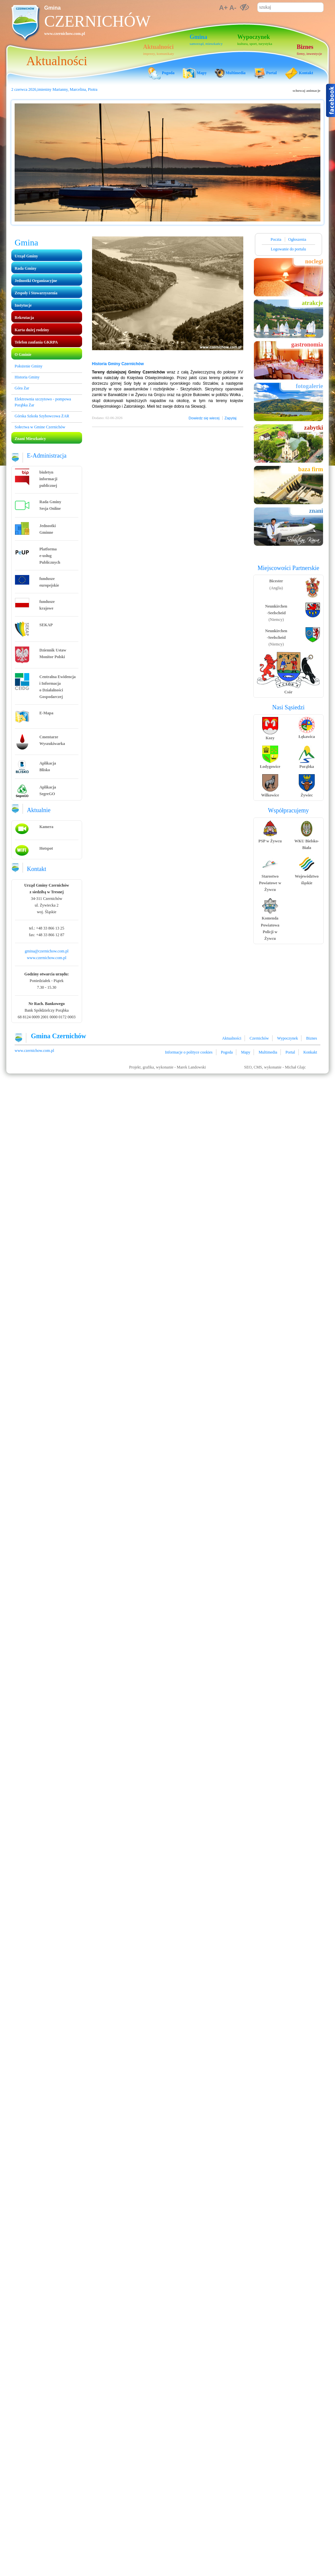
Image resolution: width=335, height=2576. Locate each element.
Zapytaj (230, 418)
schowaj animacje (306, 90)
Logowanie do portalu (288, 249)
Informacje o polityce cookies (189, 1052)
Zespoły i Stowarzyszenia (36, 293)
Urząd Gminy (26, 256)
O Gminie (23, 354)
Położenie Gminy (29, 366)
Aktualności (231, 1038)
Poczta (277, 239)
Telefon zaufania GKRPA (36, 342)
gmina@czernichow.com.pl (46, 951)
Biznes (311, 1038)
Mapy (245, 1052)
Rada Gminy (26, 268)
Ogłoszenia (297, 239)
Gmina (52, 8)
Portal (290, 1052)
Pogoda (227, 1052)
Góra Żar (22, 388)
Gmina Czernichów (58, 1036)
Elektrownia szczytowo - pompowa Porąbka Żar (43, 402)
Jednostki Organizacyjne (36, 280)
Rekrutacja (24, 317)
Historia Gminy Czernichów (118, 363)
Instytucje (23, 305)
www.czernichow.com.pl (64, 33)
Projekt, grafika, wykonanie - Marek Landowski (167, 1067)
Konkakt (310, 1052)
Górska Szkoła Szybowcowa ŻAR (42, 416)
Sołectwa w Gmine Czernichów (40, 427)
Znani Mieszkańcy (30, 438)
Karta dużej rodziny (32, 330)
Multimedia (268, 1052)
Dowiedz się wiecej (204, 418)
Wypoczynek (287, 1038)
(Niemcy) (276, 613)
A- (232, 7)
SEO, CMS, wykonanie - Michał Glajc (275, 1067)
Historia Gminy (27, 377)
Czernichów (97, 21)
